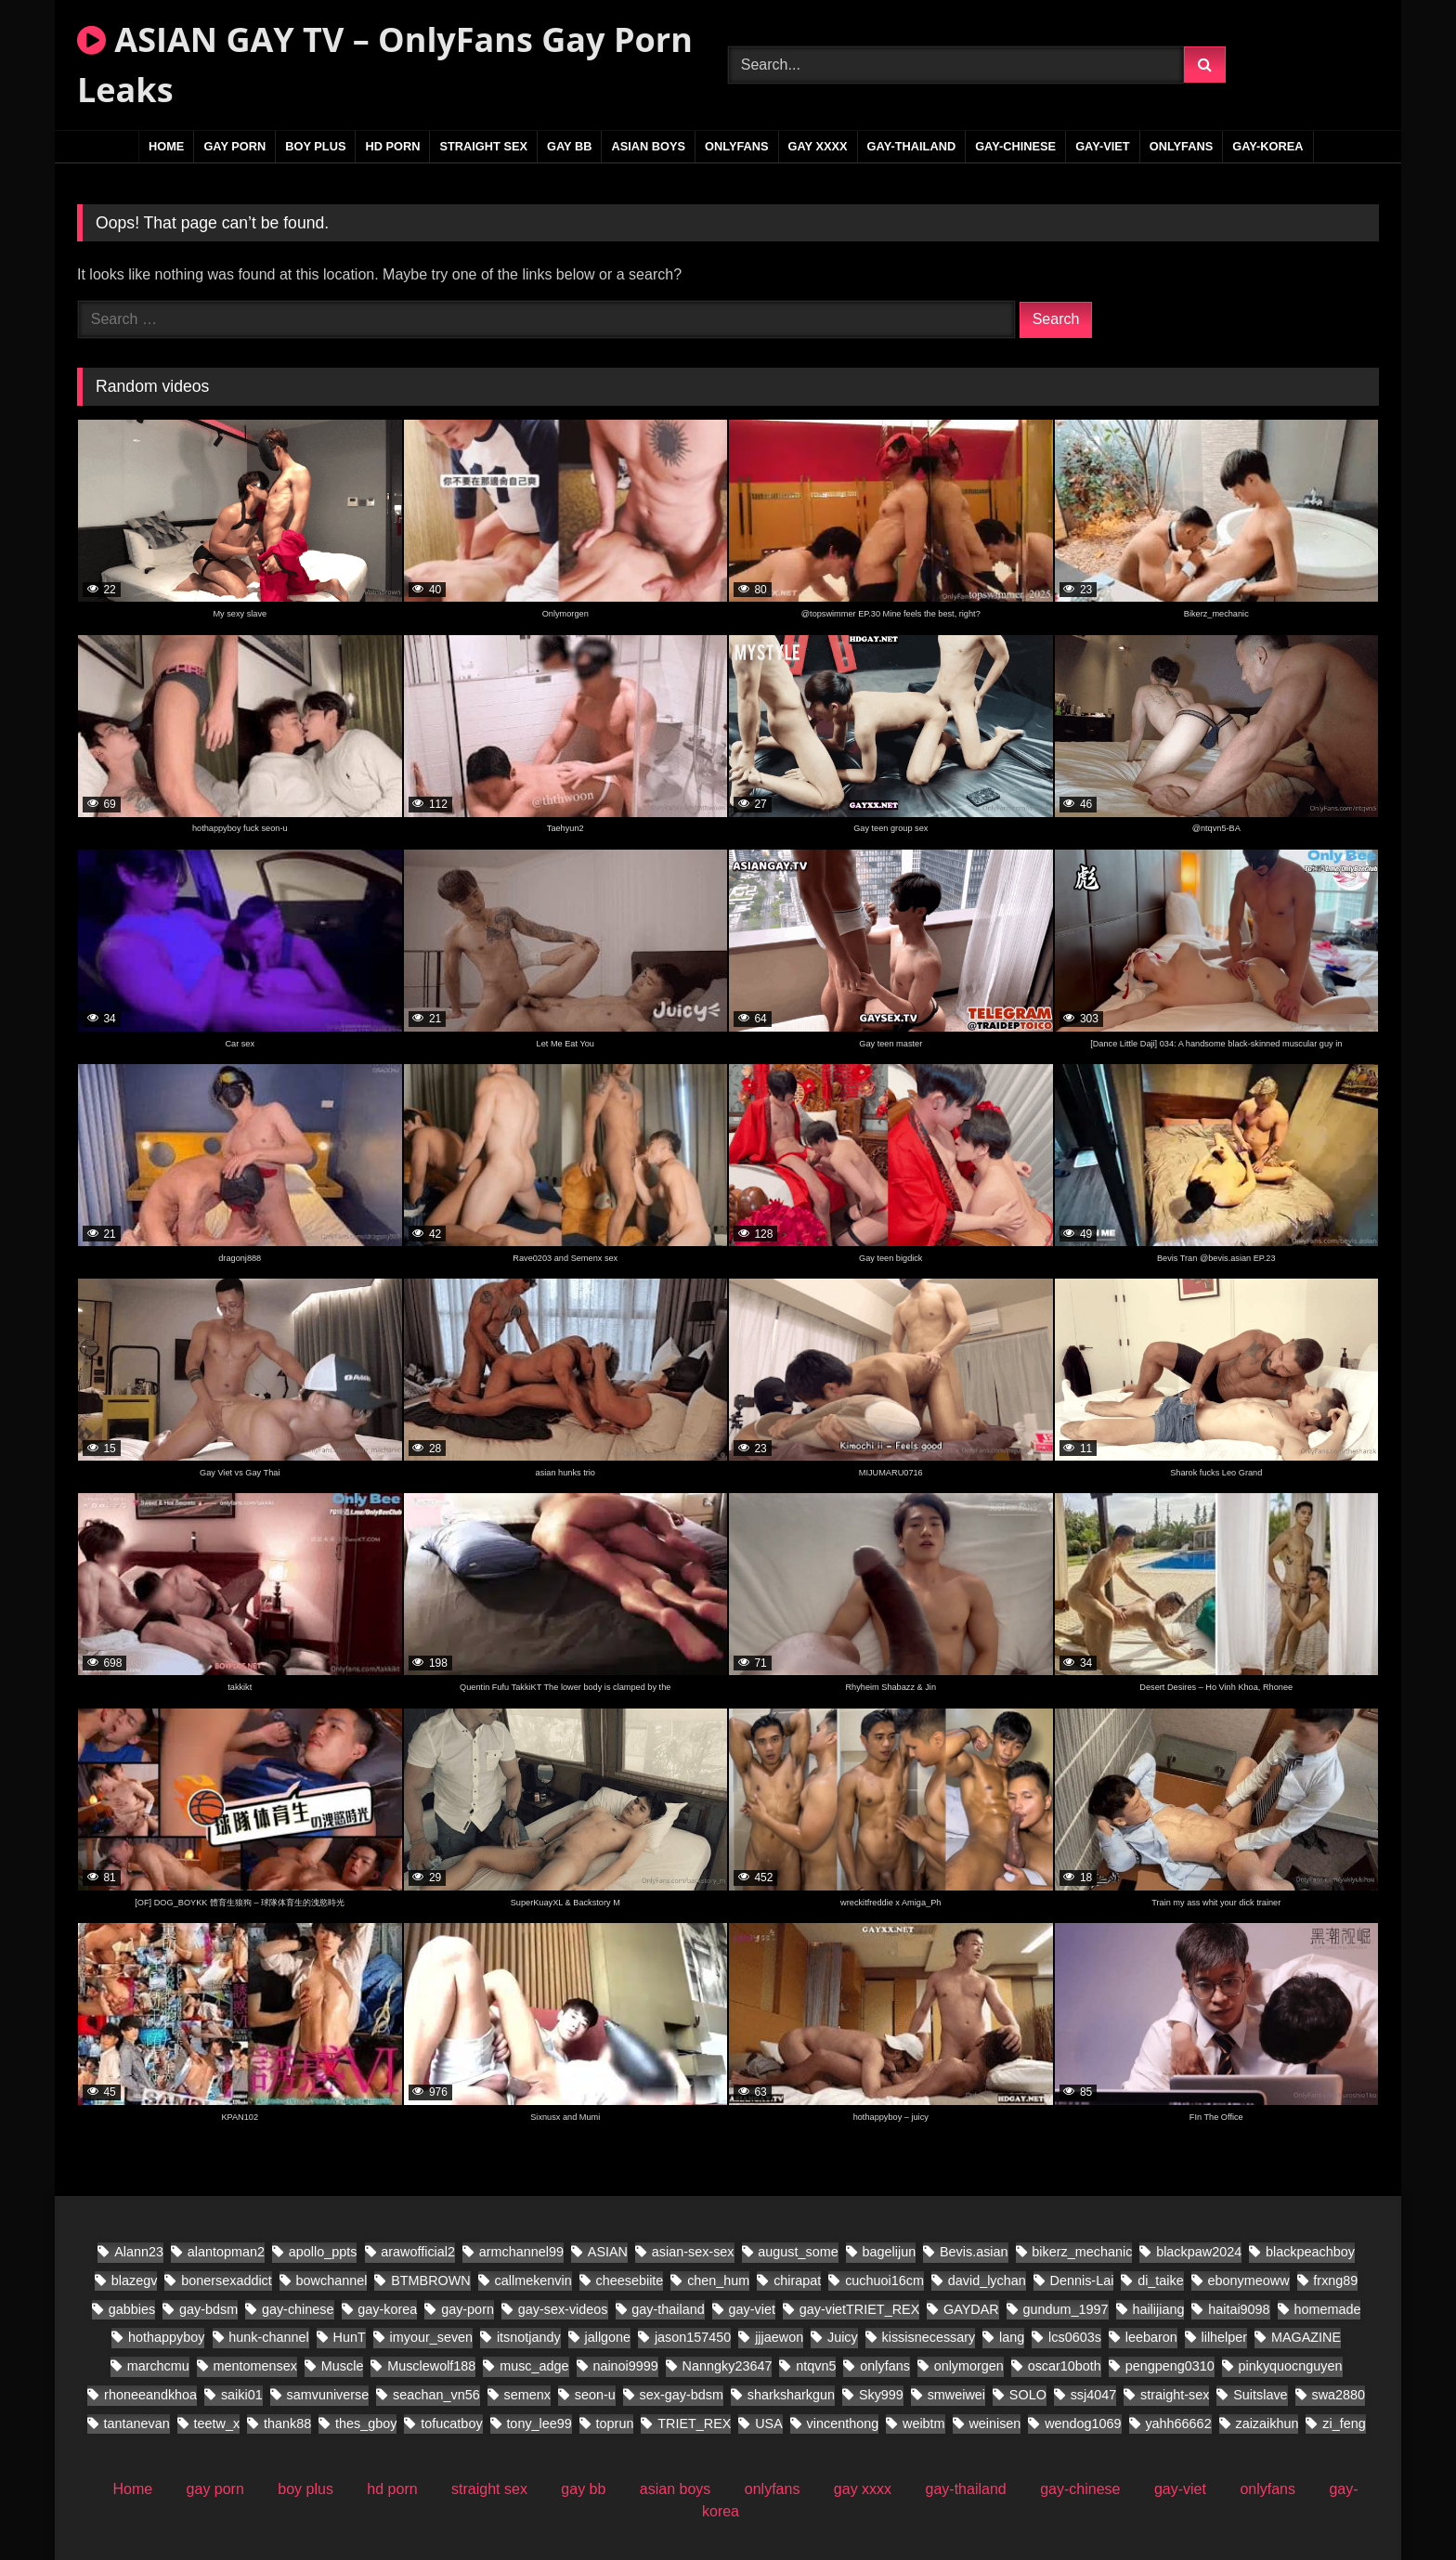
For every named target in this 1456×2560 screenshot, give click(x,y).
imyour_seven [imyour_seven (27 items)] (432, 2337)
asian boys (648, 146)
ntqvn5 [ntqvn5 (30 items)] (816, 2366)
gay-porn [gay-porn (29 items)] (467, 2309)
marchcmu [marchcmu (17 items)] (158, 2366)
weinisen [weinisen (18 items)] (994, 2423)
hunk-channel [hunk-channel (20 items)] (268, 2337)
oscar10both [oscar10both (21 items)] (1064, 2366)
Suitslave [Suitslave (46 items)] (1260, 2394)
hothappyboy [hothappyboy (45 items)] (166, 2337)
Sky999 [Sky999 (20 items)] (881, 2394)
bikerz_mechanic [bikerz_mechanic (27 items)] (1082, 2251)
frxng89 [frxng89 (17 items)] (1335, 2280)
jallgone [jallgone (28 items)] (608, 2337)
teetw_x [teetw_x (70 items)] (217, 2423)
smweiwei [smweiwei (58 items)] (956, 2394)
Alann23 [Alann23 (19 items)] (138, 2251)
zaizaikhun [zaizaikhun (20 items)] (1266, 2423)
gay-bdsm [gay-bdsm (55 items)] (208, 2309)
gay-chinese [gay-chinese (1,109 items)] (298, 2309)
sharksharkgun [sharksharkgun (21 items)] (791, 2394)
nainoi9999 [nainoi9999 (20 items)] (624, 2366)
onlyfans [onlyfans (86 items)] (885, 2366)
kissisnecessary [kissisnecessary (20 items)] (929, 2337)
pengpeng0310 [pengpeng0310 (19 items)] (1170, 2366)
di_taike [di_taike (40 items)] (1161, 2280)
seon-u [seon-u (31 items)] (595, 2394)
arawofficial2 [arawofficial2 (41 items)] (418, 2251)
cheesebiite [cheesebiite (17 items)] (630, 2280)
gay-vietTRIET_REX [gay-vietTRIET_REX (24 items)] (860, 2309)
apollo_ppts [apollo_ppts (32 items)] (323, 2251)
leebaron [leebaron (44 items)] (1151, 2337)
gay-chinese (1015, 146)
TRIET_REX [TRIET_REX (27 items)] (694, 2423)
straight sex (483, 146)
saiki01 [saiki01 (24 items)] (242, 2394)
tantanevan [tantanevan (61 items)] (137, 2423)
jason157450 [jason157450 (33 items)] (693, 2337)
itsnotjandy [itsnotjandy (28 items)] (529, 2337)
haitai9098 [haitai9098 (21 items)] (1238, 2309)
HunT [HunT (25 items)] (349, 2337)
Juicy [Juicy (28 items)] (842, 2337)
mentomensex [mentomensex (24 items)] (255, 2366)
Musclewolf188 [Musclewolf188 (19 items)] (431, 2366)
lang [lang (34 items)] (1011, 2337)
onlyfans (737, 146)
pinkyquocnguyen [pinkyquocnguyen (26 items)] (1291, 2366)
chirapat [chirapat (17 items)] (797, 2280)
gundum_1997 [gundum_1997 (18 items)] (1066, 2309)
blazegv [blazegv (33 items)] (134, 2280)
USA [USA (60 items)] (769, 2423)
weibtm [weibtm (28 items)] (924, 2423)
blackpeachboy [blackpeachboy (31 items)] (1310, 2251)
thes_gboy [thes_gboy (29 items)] (365, 2423)
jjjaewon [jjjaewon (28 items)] (779, 2337)
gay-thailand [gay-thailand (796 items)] (667, 2309)
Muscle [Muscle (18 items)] (342, 2366)
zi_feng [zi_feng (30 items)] (1343, 2423)
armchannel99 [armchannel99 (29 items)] (521, 2251)
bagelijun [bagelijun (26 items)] (889, 2251)
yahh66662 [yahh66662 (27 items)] (1178, 2423)
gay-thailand (911, 146)
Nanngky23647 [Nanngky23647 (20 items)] (727, 2366)
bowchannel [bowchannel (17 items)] (332, 2280)
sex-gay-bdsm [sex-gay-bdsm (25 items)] (681, 2394)
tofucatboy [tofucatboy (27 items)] (451, 2423)
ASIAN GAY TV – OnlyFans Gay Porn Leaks (385, 64)
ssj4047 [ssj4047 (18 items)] (1094, 2394)
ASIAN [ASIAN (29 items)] (608, 2251)
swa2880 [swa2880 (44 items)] (1338, 2394)
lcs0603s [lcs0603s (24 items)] (1074, 2337)
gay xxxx (818, 146)
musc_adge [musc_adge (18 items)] (534, 2366)
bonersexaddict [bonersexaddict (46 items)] (226, 2280)
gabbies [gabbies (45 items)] (132, 2309)
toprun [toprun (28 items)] (615, 2423)
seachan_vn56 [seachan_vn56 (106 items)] (436, 2394)
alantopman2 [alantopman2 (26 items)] (226, 2251)
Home (166, 146)
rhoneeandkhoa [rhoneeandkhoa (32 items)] (150, 2394)
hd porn (392, 146)
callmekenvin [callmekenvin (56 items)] (533, 2280)
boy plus (315, 146)
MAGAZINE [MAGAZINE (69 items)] (1306, 2337)
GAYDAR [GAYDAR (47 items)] (971, 2309)
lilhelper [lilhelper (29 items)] (1225, 2337)
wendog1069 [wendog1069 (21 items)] (1083, 2423)
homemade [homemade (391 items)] (1327, 2309)
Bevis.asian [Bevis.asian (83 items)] (974, 2251)
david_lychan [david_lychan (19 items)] (987, 2280)
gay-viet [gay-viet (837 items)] (752, 2309)
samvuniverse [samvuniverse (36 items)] (328, 2394)
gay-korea (1267, 146)
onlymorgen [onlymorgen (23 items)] (969, 2366)
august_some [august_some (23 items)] (798, 2251)
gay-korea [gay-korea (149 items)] (387, 2309)
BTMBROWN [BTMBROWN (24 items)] (431, 2280)
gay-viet (1102, 146)
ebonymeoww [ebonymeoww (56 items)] (1249, 2280)
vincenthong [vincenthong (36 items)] (843, 2423)
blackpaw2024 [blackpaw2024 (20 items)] (1199, 2251)
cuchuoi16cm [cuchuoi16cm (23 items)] (884, 2280)
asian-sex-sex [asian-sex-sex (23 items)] (693, 2251)
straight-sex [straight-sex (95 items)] (1174, 2394)
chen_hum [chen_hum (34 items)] (718, 2280)
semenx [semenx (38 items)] (527, 2394)
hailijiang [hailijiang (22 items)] (1158, 2309)
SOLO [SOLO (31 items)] (1027, 2394)
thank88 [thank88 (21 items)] (287, 2423)
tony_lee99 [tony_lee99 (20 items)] (538, 2423)
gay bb (569, 146)
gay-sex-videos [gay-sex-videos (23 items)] (563, 2309)
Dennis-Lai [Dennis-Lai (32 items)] (1082, 2280)
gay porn (234, 146)
